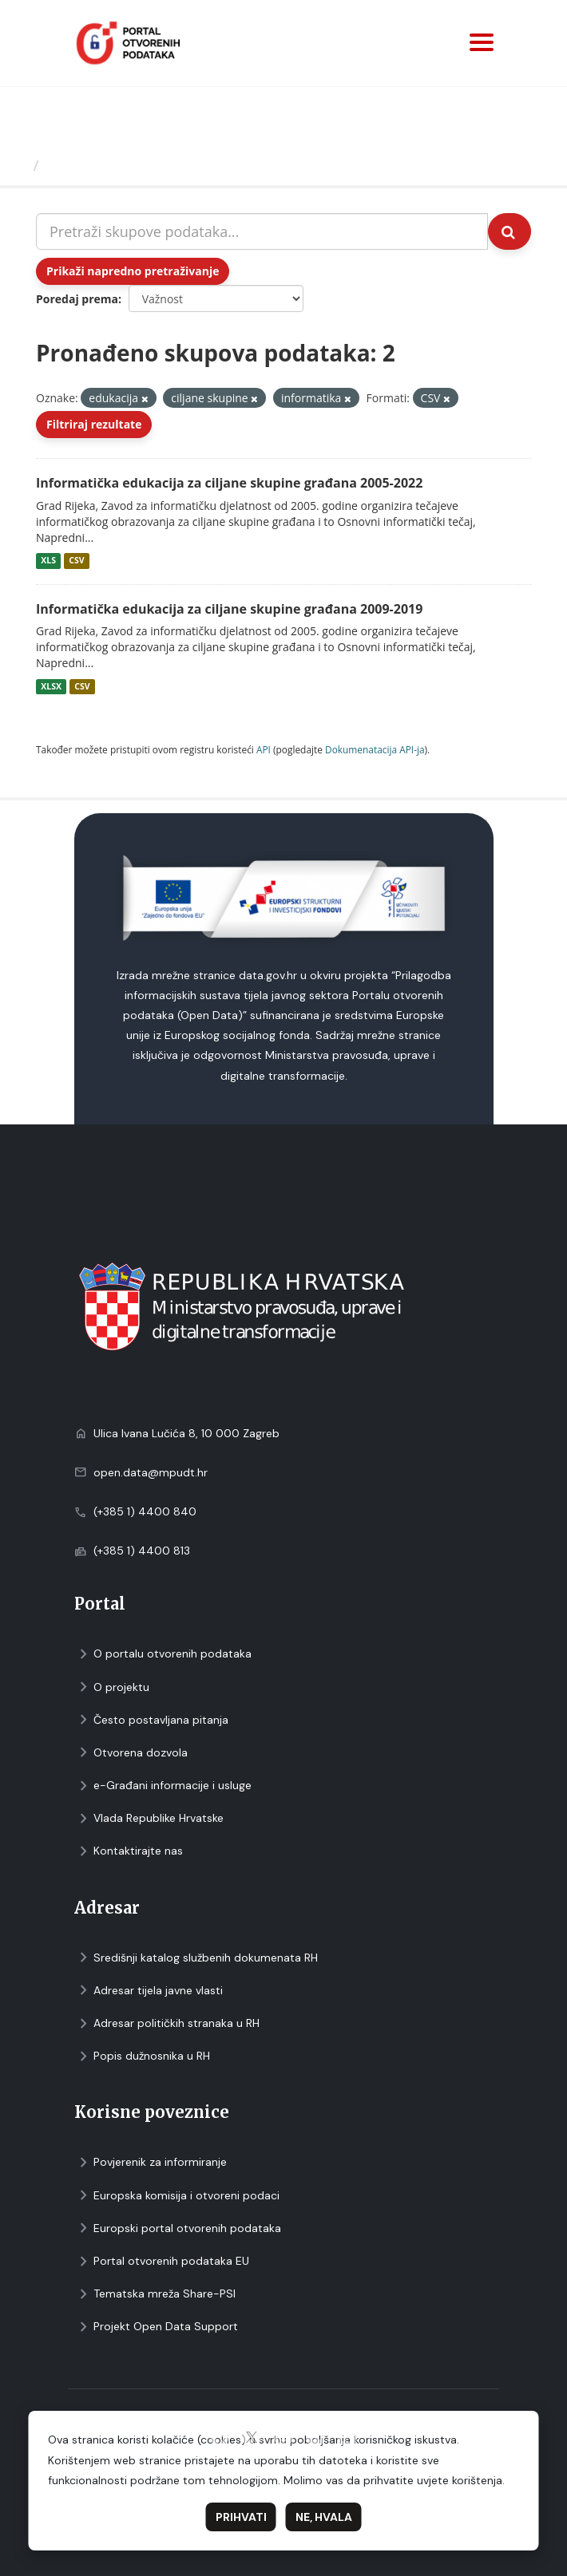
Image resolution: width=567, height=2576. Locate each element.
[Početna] (19, 165)
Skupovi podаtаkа (110, 165)
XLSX (51, 686)
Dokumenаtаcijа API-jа (375, 749)
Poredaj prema (77, 298)
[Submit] (509, 231)
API (263, 749)
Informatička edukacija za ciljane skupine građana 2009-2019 (229, 609)
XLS (48, 561)
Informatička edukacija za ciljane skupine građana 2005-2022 (229, 483)
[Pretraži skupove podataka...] (262, 231)
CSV (76, 561)
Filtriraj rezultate (93, 424)
